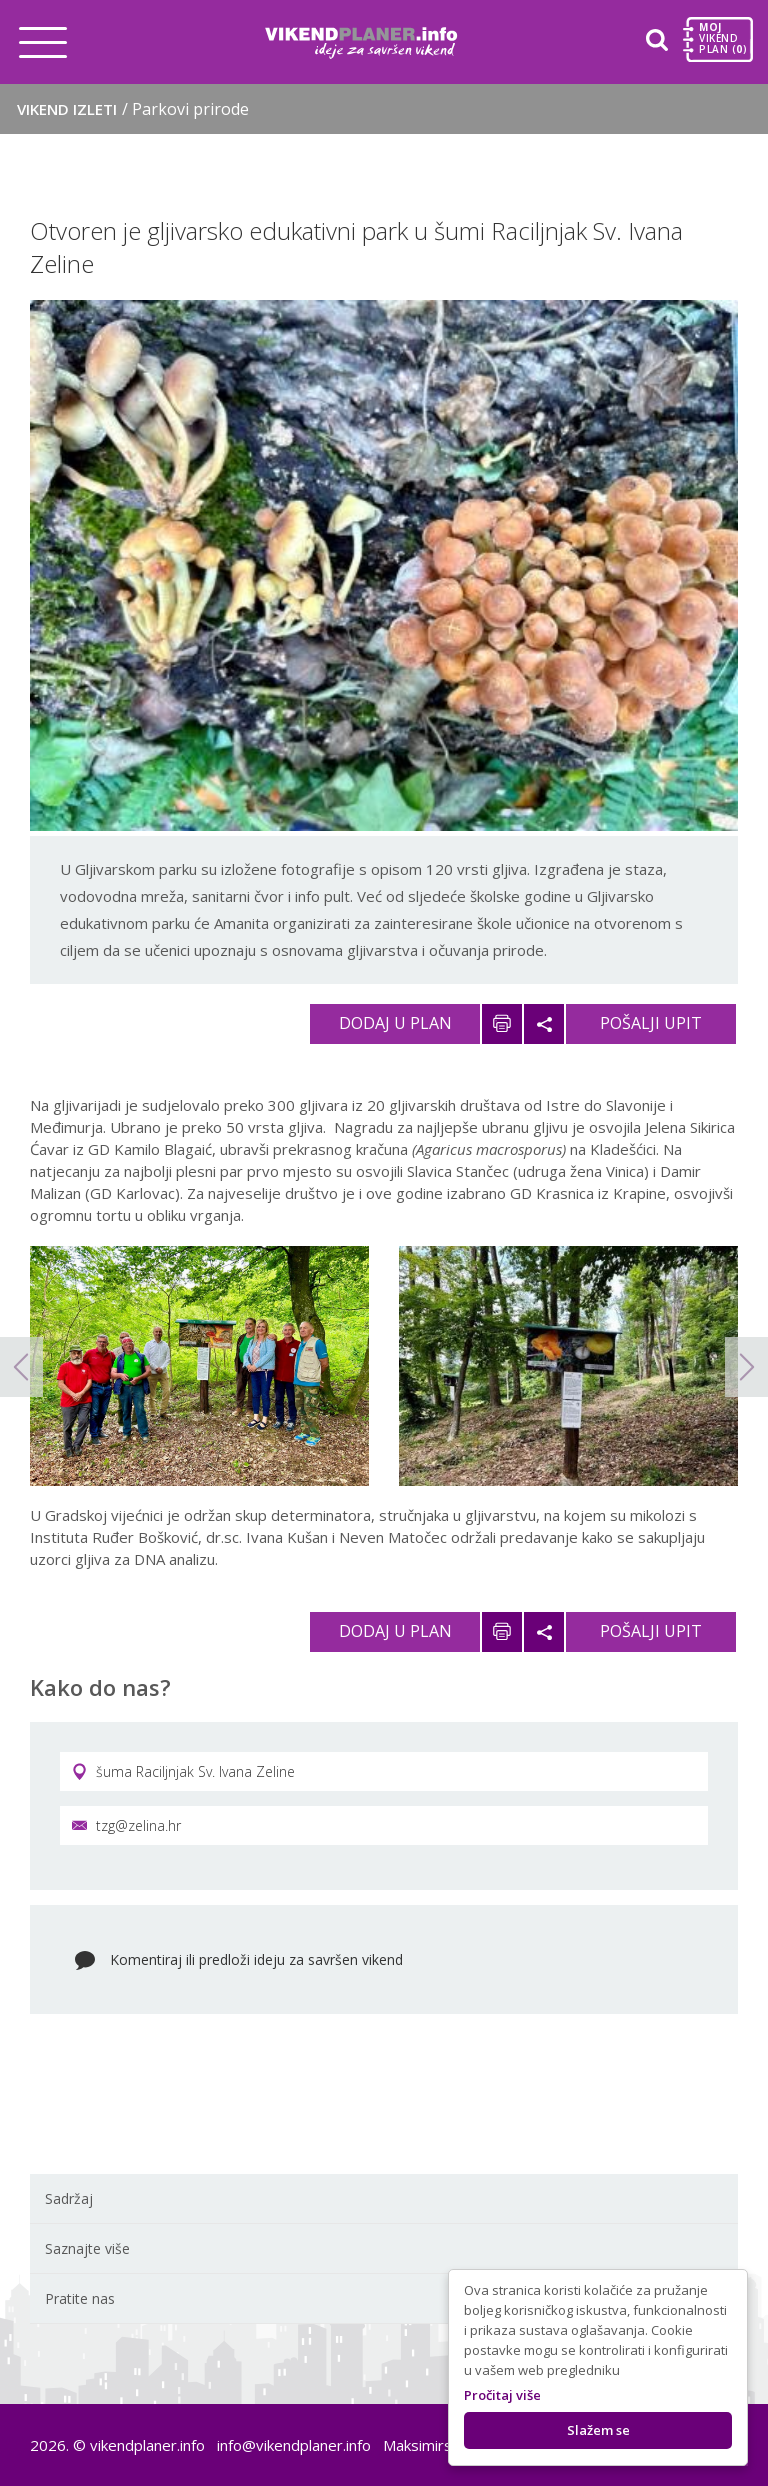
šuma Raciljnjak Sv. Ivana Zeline (183, 1771)
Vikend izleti (133, 109)
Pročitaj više (502, 2395)
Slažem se (598, 2430)
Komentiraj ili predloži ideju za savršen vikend (256, 1959)
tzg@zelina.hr (126, 1825)
